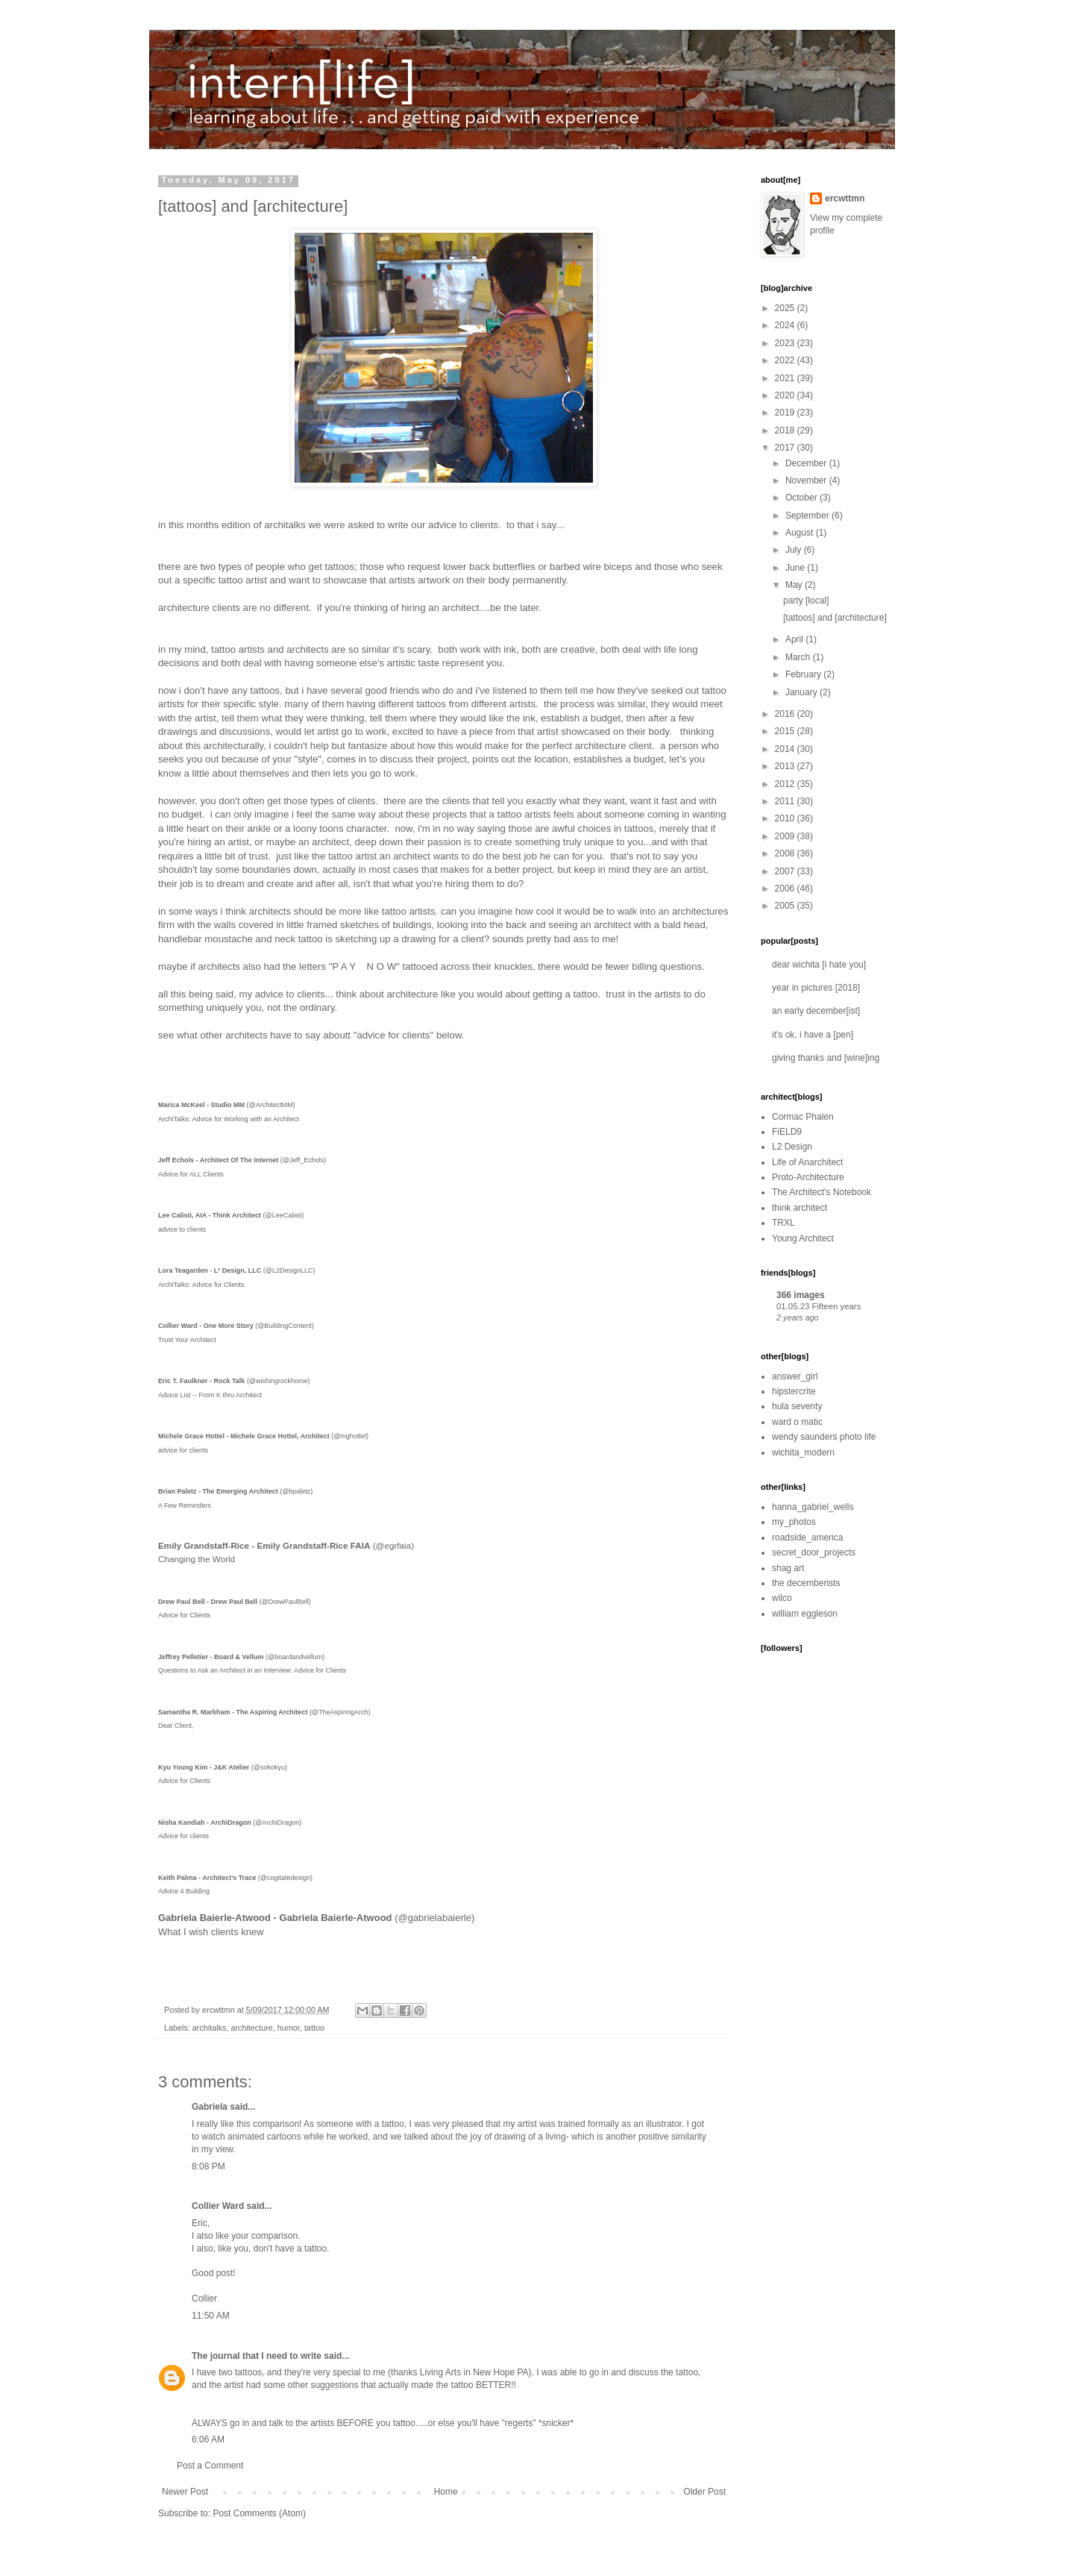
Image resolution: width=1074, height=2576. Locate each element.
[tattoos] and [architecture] (835, 617)
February (804, 674)
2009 (786, 836)
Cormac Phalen (803, 1117)
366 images (800, 1295)
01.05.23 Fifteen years (818, 1306)
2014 (786, 749)
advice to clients (182, 1229)
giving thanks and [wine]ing (825, 1058)
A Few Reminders (184, 1505)
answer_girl (794, 1376)
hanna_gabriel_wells (812, 1507)
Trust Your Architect (187, 1340)
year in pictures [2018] (816, 988)
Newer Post (185, 2491)
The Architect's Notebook (821, 1192)
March (799, 657)
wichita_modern (803, 1452)
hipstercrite (794, 1391)
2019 (786, 412)
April (795, 639)
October (802, 497)
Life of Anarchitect (807, 1162)
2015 (786, 731)
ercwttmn (844, 198)
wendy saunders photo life (824, 1437)
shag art (788, 1568)
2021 (786, 378)
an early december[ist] (816, 1011)
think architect (799, 1208)
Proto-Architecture (808, 1177)
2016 (786, 714)
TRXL (783, 1223)
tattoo (314, 2027)
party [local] (806, 600)
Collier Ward (218, 2206)
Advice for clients (183, 1836)
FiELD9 (787, 1131)
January (802, 692)
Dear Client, (176, 1725)
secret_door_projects (813, 1552)
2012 (786, 784)
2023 (786, 343)
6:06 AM (208, 2439)
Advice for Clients (184, 1615)
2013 (786, 766)
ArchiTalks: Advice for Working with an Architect (228, 1119)
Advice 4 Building (184, 1891)
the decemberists (806, 1583)
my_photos (794, 1522)
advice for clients (183, 1450)
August (800, 532)
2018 (786, 430)
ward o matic (797, 1422)
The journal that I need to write (256, 2356)
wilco (782, 1598)
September (808, 515)
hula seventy (797, 1406)
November (807, 480)
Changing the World (196, 1559)
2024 (786, 325)
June (796, 567)
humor (288, 2027)
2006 (786, 888)
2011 (786, 801)
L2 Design (792, 1146)
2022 (786, 360)
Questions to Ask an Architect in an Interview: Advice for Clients (252, 1670)
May (795, 585)
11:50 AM (211, 2315)
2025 (786, 308)
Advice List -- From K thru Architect (210, 1395)
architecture (251, 2027)
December (807, 463)
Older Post (704, 2491)
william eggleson (805, 1613)
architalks (209, 2027)
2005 (786, 905)
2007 (786, 871)
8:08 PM (208, 2166)
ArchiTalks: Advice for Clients (201, 1284)
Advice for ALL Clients (191, 1174)
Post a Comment (210, 2465)
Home (446, 2491)
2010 (786, 818)
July (794, 550)
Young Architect (803, 1238)
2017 (786, 447)
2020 (786, 395)
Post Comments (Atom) (259, 2513)
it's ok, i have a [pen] (812, 1035)
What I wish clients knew (211, 1931)
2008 (786, 853)
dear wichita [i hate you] (819, 964)
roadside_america (807, 1537)
